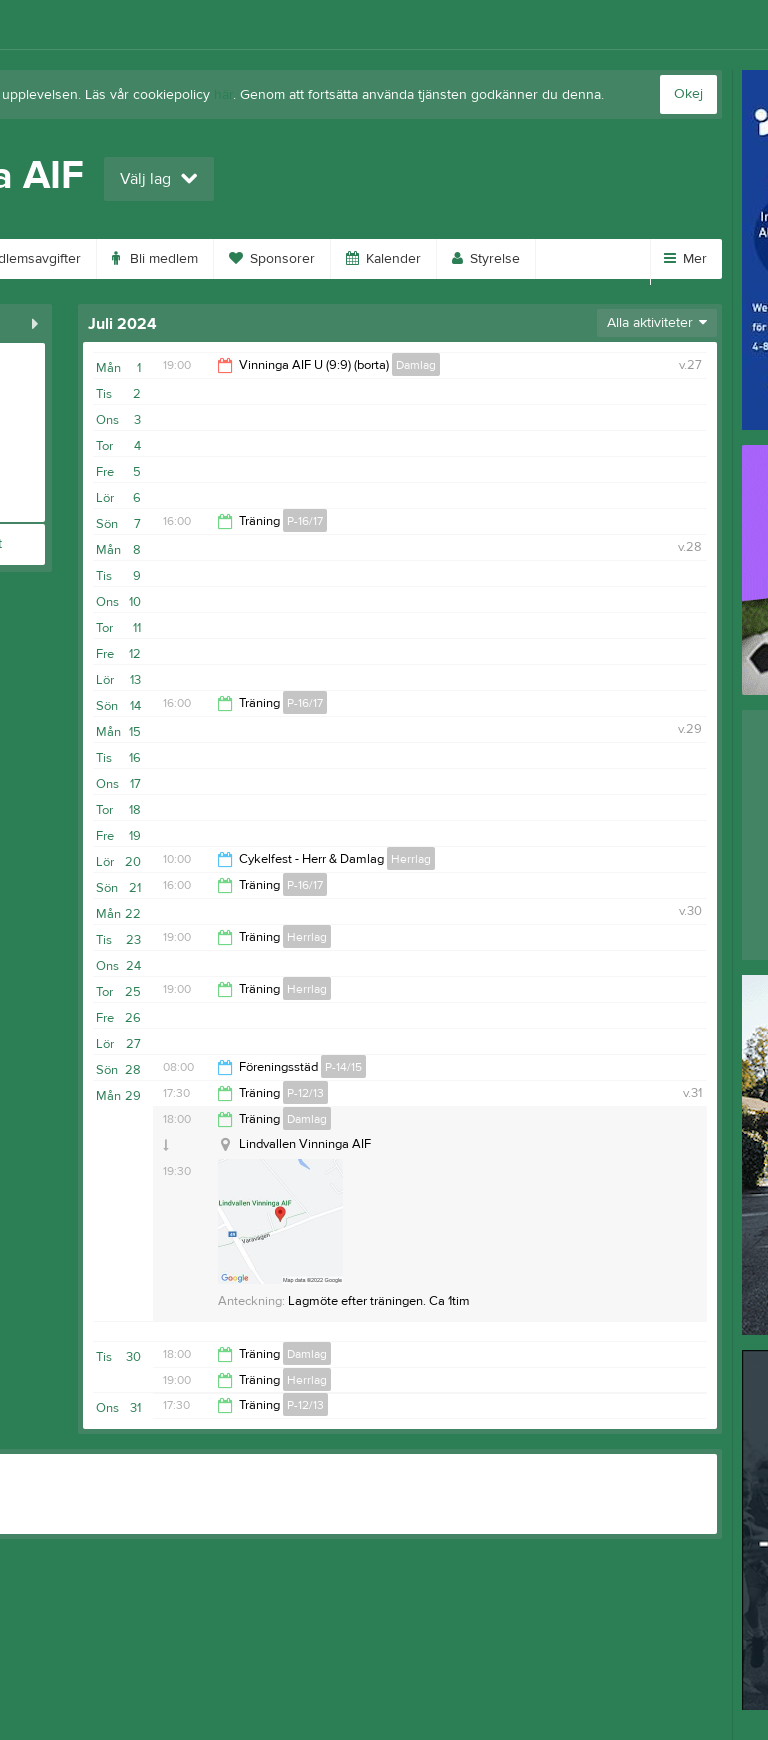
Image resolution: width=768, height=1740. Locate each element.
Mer (685, 259)
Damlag (416, 365)
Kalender (383, 259)
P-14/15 (343, 1067)
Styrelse (486, 259)
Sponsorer (272, 259)
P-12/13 (305, 1093)
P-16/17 (305, 521)
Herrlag (411, 859)
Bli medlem (155, 259)
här (223, 95)
